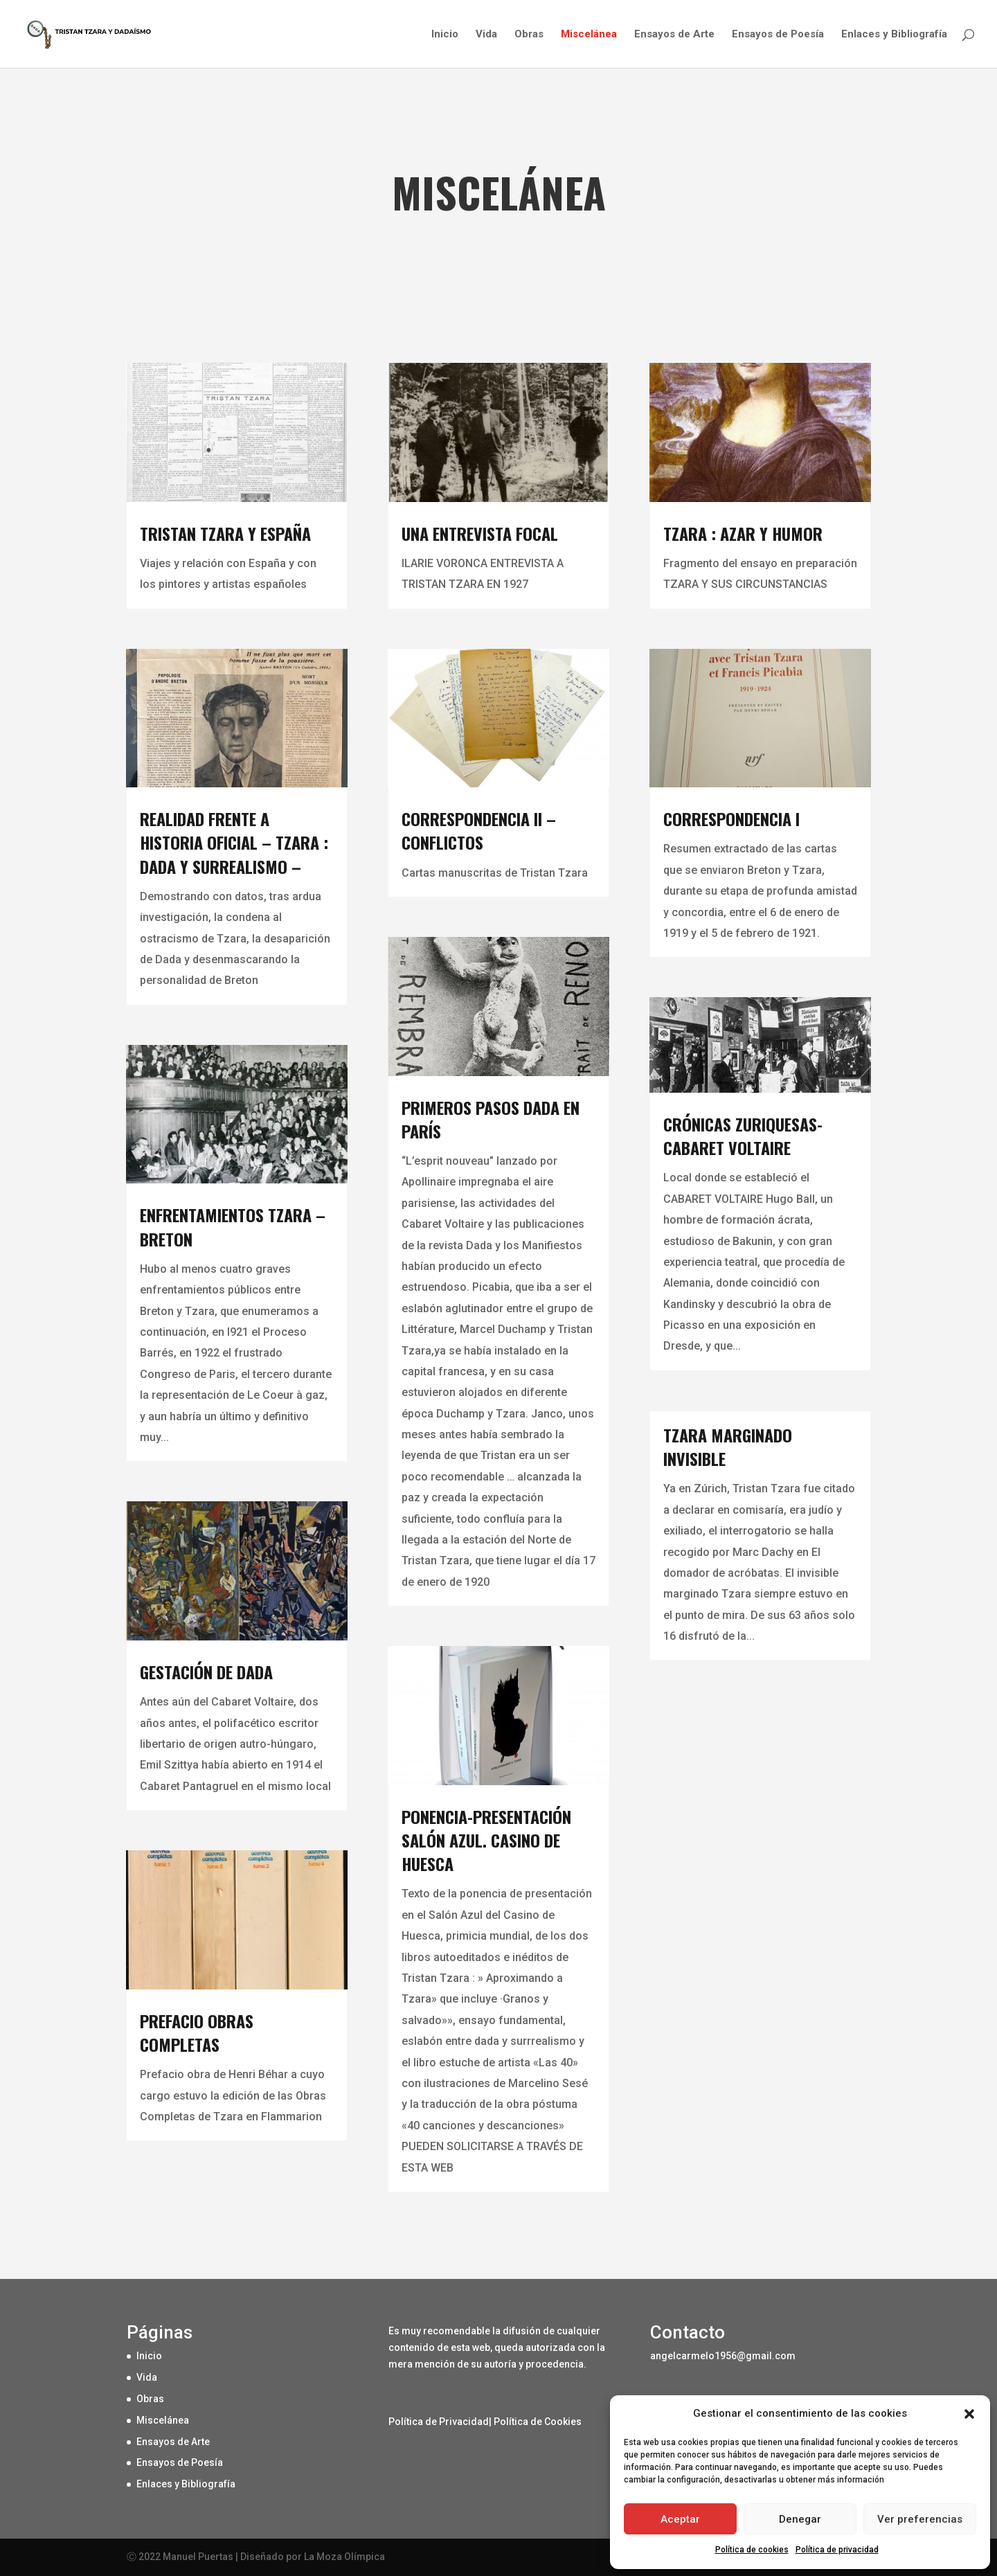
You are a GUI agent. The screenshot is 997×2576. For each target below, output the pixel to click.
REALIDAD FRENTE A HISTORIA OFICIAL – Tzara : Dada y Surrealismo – (234, 842)
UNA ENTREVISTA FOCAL (480, 533)
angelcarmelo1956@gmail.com (723, 2355)
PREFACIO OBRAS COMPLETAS (196, 2032)
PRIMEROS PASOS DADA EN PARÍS (491, 1119)
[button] (969, 2414)
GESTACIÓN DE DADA (206, 1671)
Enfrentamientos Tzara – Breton (232, 1226)
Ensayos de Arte (674, 34)
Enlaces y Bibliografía (894, 34)
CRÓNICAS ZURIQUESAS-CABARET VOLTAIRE (743, 1135)
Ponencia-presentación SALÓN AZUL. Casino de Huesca (486, 1840)
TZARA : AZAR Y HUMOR (743, 533)
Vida (486, 34)
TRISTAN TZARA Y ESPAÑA (225, 533)
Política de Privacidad (438, 2421)
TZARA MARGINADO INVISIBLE (727, 1446)
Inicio (444, 34)
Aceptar (680, 2519)
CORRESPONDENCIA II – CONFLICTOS (479, 830)
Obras (529, 34)
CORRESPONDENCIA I (731, 818)
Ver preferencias (919, 2519)
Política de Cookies (538, 2421)
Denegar (800, 2519)
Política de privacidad (837, 2550)
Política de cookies (752, 2550)
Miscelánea (589, 34)
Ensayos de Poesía (778, 34)
